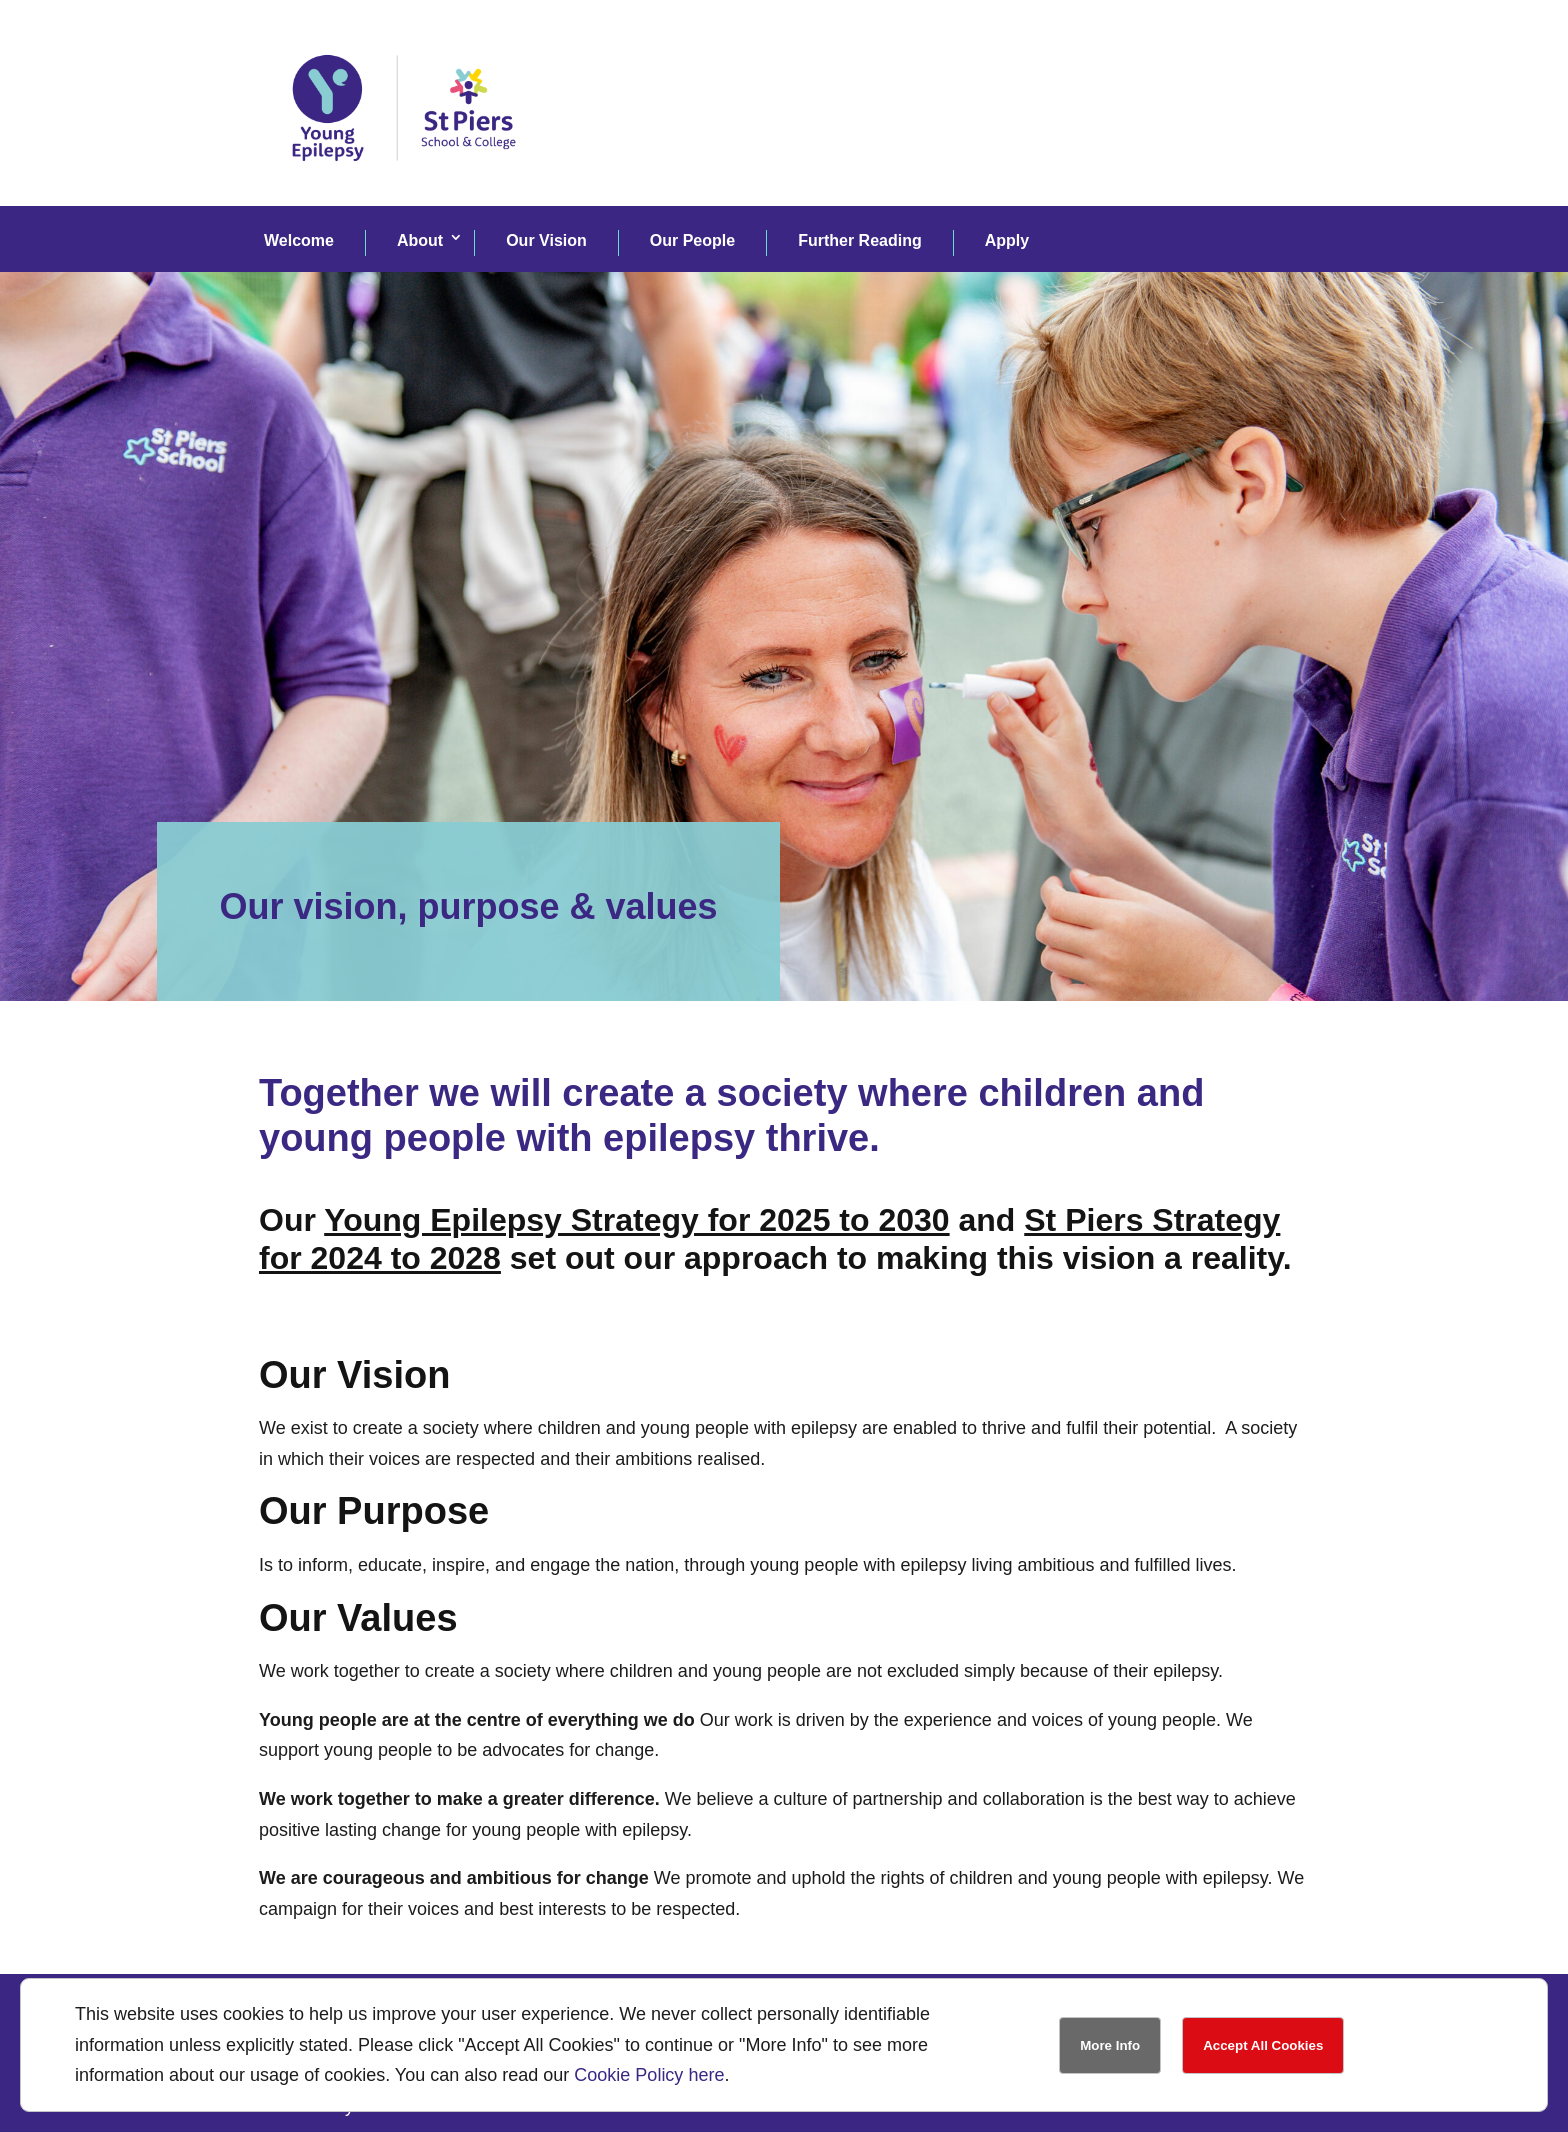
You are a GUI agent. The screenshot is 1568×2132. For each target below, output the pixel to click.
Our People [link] (692, 240)
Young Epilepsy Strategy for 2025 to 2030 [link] (636, 1220)
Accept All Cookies (1263, 2045)
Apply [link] (1007, 240)
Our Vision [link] (546, 240)
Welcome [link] (299, 240)
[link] (404, 189)
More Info (1110, 2045)
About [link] (420, 240)
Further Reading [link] (860, 240)
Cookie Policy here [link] (649, 2075)
